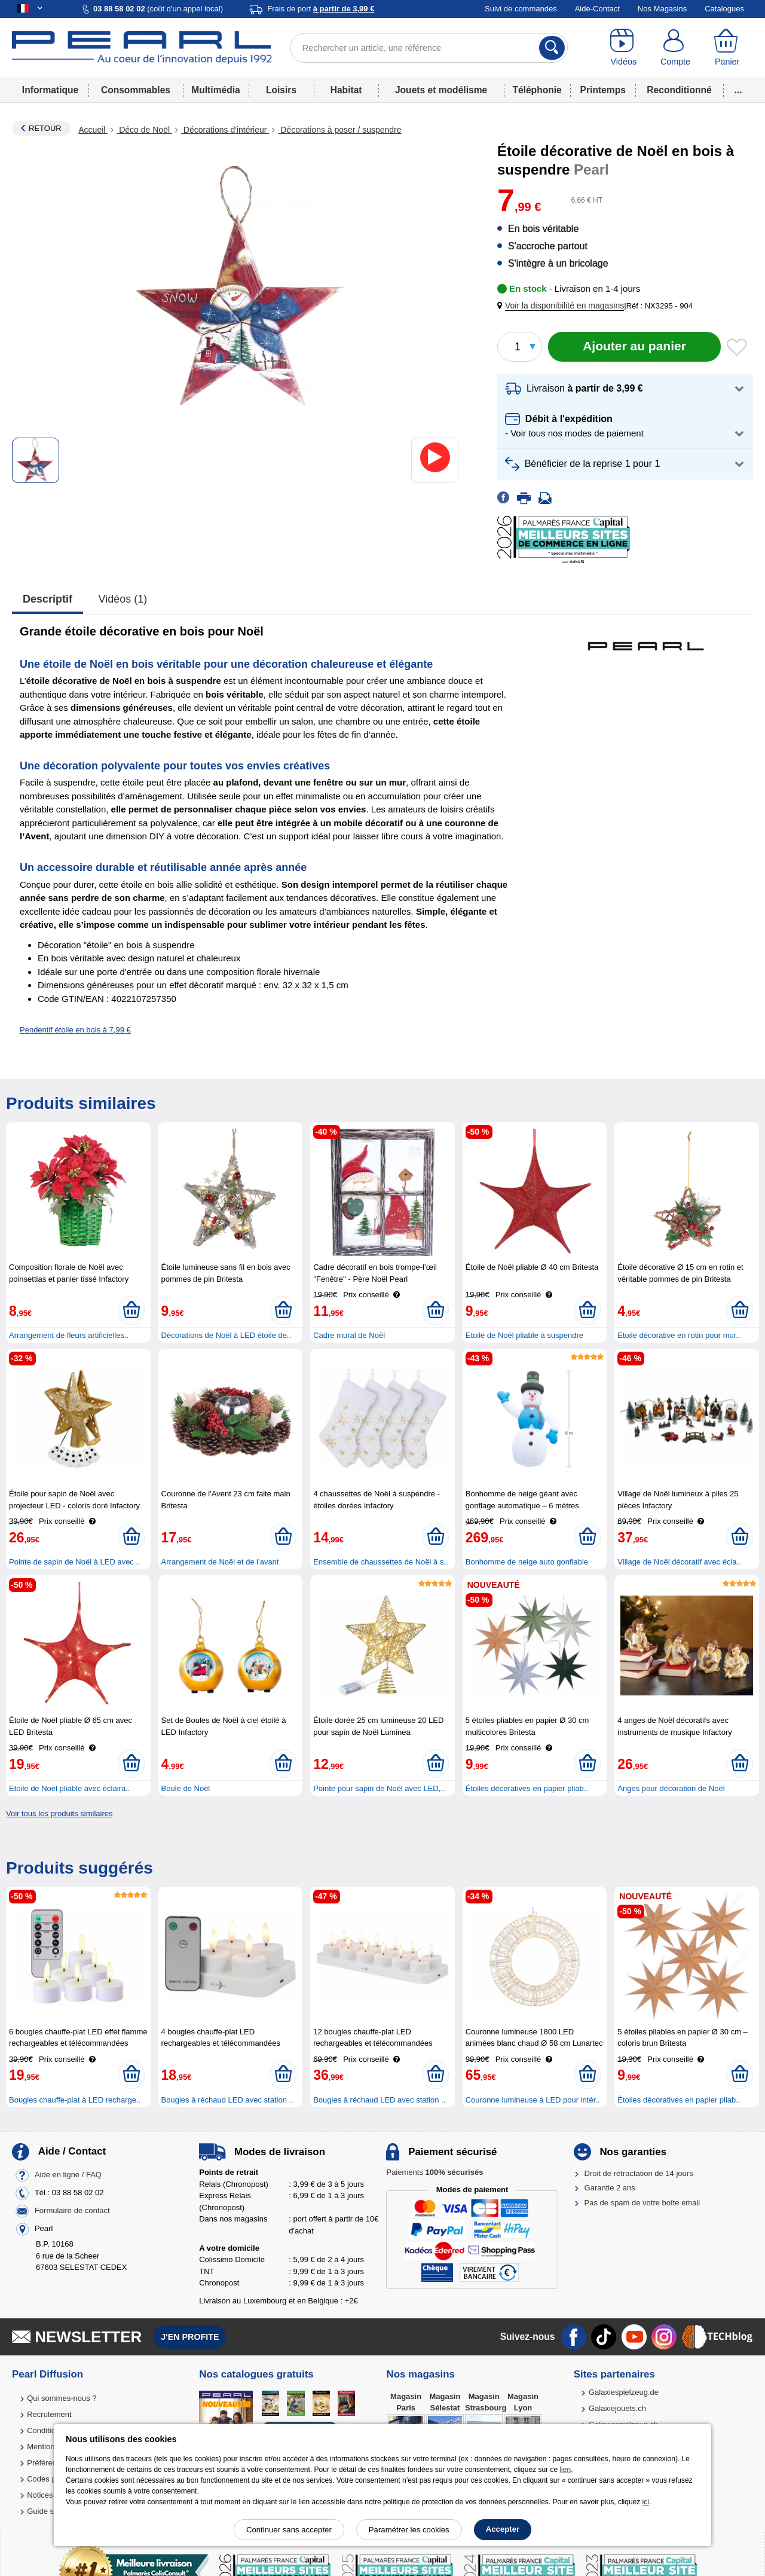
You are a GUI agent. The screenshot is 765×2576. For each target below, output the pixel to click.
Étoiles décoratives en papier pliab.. (527, 1788)
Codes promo (50, 2478)
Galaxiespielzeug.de (624, 2392)
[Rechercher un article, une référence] (429, 48)
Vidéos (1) (123, 599)
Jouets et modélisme (441, 90)
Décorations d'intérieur (225, 130)
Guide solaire (50, 2511)
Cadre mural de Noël (349, 1335)
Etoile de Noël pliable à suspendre (524, 1335)
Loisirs (281, 90)
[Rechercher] (552, 48)
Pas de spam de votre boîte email (642, 2202)
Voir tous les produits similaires (59, 1813)
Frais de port (320, 8)
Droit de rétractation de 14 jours (639, 2173)
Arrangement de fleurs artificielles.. (68, 1335)
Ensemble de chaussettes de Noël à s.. (380, 1561)
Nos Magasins (662, 8)
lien (565, 2469)
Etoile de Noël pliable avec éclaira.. (69, 1788)
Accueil (93, 130)
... (738, 90)
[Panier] (727, 48)
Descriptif (47, 599)
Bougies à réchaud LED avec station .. (227, 2099)
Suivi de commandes (521, 8)
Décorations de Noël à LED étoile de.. (226, 1335)
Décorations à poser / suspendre (339, 130)
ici (645, 2502)
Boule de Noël (185, 1788)
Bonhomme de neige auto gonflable (527, 1561)
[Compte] (676, 48)
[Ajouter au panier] (634, 347)
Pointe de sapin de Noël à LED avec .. (74, 1561)
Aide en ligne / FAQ (68, 2175)
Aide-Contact (597, 8)
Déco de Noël (144, 130)
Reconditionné (679, 90)
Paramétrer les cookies (409, 2529)
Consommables (135, 90)
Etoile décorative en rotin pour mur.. (678, 1335)
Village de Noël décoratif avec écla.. (678, 1561)
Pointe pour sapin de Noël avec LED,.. (379, 1788)
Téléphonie (536, 90)
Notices (40, 2495)
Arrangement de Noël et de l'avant (220, 1561)
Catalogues (724, 8)
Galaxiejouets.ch (617, 2408)
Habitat (346, 90)
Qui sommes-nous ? (61, 2398)
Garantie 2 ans (610, 2187)
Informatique (50, 90)
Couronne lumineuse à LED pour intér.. (533, 2099)
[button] (563, 306)
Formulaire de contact (72, 2211)
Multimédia (215, 90)
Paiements (434, 2172)
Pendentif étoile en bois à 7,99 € (75, 1029)
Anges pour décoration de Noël (670, 1788)
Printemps (603, 90)
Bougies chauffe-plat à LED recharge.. (74, 2099)
